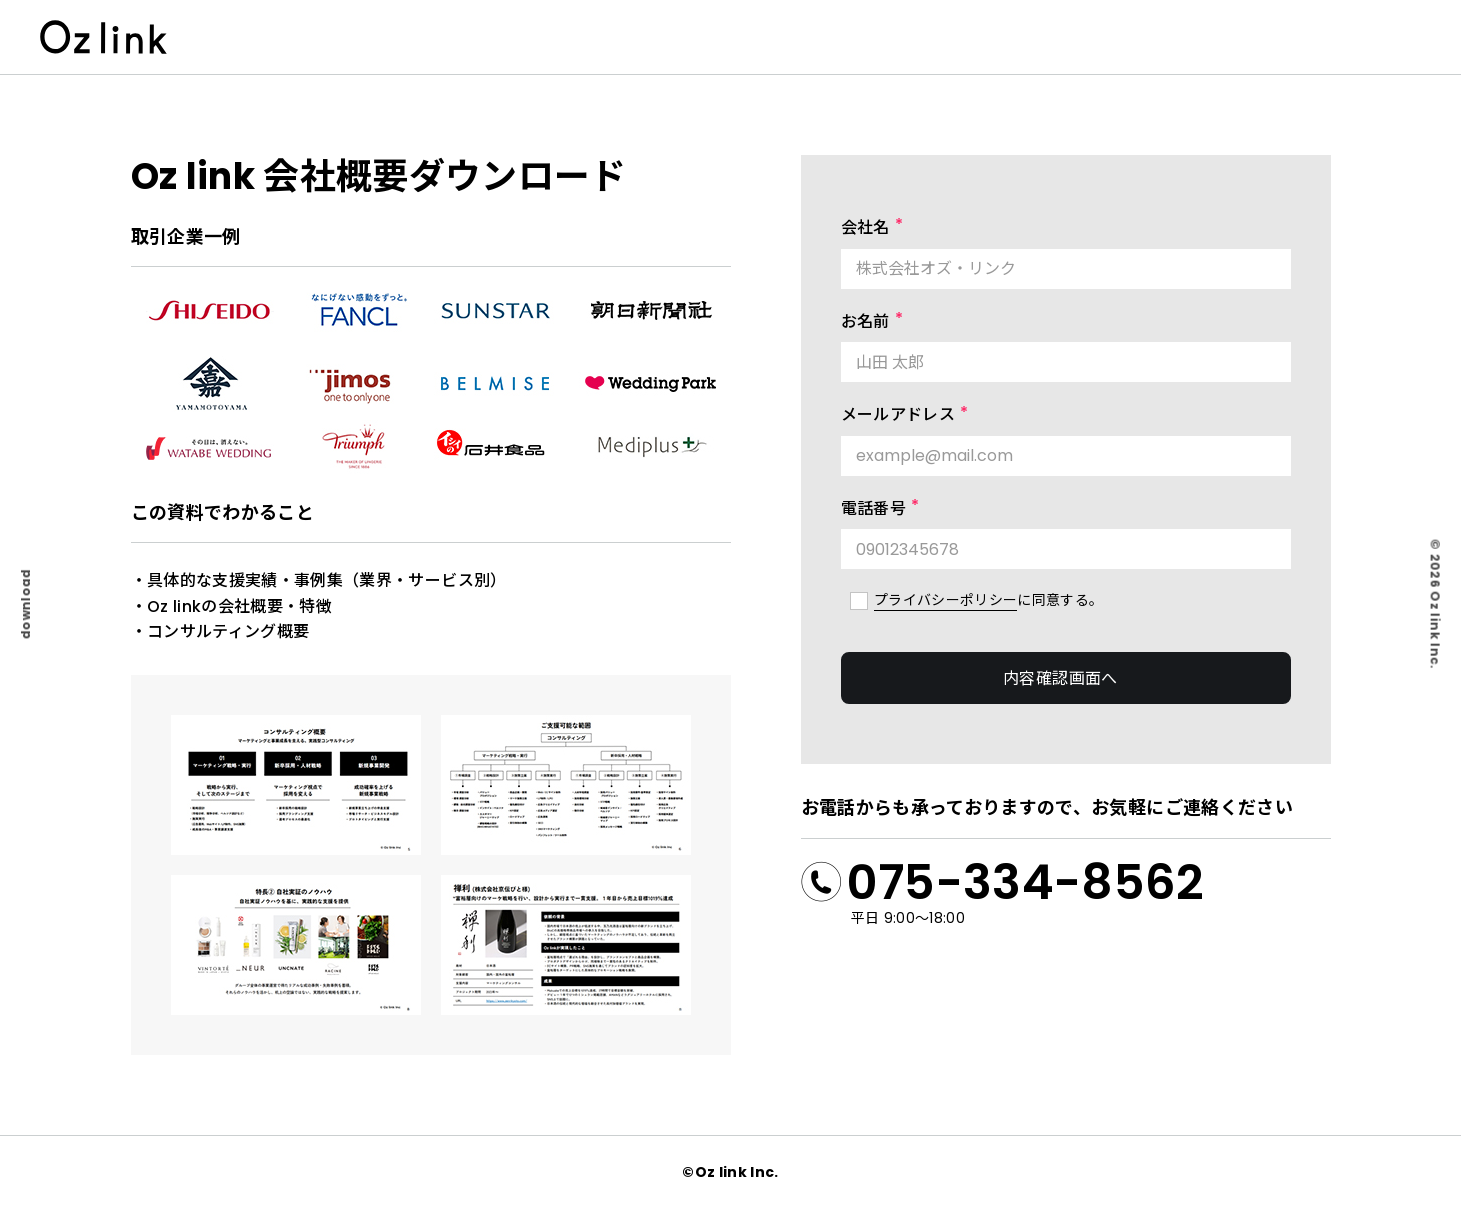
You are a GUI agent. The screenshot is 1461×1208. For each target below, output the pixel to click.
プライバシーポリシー (946, 600)
